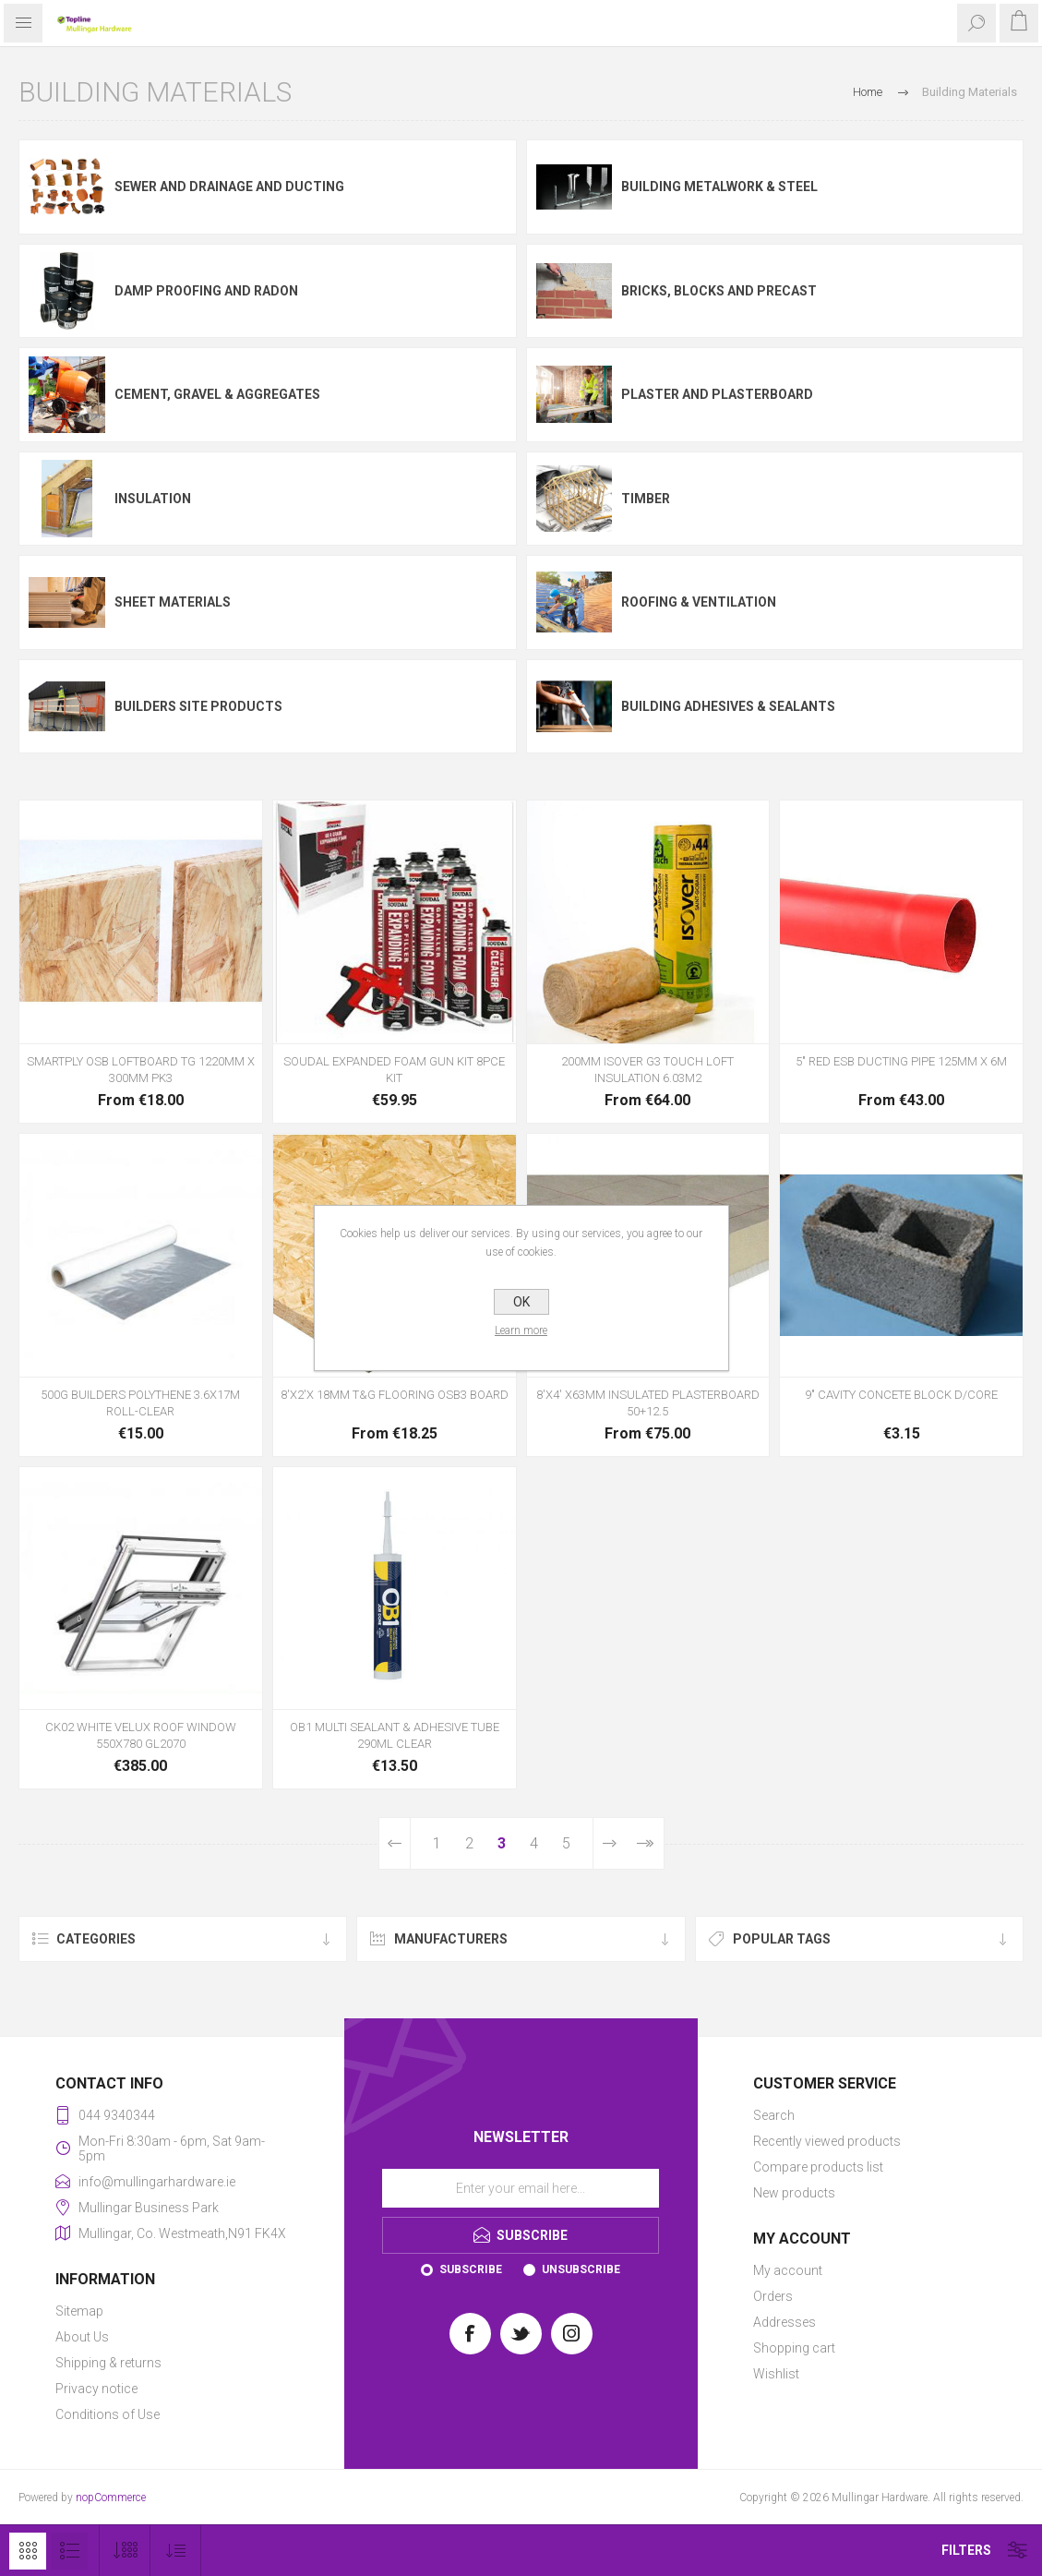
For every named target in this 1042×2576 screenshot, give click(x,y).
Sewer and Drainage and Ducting (229, 186)
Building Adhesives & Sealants (728, 706)
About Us (82, 2336)
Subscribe (470, 2269)
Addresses (784, 2322)
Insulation (152, 498)
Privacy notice (96, 2388)
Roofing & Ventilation (698, 602)
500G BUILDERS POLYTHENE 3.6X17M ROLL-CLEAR (140, 1403)
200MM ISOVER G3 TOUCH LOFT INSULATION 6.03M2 (647, 1069)
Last (645, 1843)
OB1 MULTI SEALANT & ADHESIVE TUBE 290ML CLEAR (394, 1735)
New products (794, 2192)
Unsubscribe (581, 2269)
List (69, 2551)
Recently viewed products (827, 2141)
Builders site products (198, 706)
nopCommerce (111, 2497)
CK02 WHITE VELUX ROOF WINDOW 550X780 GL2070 (140, 1735)
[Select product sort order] (175, 2550)
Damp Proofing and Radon (206, 290)
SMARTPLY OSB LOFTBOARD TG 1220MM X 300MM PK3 (141, 1069)
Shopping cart (794, 2348)
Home (867, 92)
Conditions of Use (107, 2414)
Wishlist (776, 2373)
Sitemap (79, 2311)
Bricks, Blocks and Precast (719, 290)
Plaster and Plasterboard (717, 394)
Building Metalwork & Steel (719, 186)
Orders (773, 2296)
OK (521, 1301)
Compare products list (818, 2167)
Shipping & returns (108, 2362)
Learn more (521, 1330)
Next (609, 1843)
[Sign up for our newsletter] (520, 2188)
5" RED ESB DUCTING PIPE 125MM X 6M (901, 1061)
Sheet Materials (172, 602)
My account (787, 2270)
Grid (27, 2551)
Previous (395, 1843)
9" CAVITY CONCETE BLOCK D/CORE (901, 1395)
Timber (645, 498)
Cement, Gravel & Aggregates (217, 394)
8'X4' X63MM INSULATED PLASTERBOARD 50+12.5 (648, 1403)
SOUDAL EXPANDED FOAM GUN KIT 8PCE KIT (394, 1069)
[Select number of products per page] (125, 2550)
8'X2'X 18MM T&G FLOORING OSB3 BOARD (395, 1395)
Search (774, 2115)
